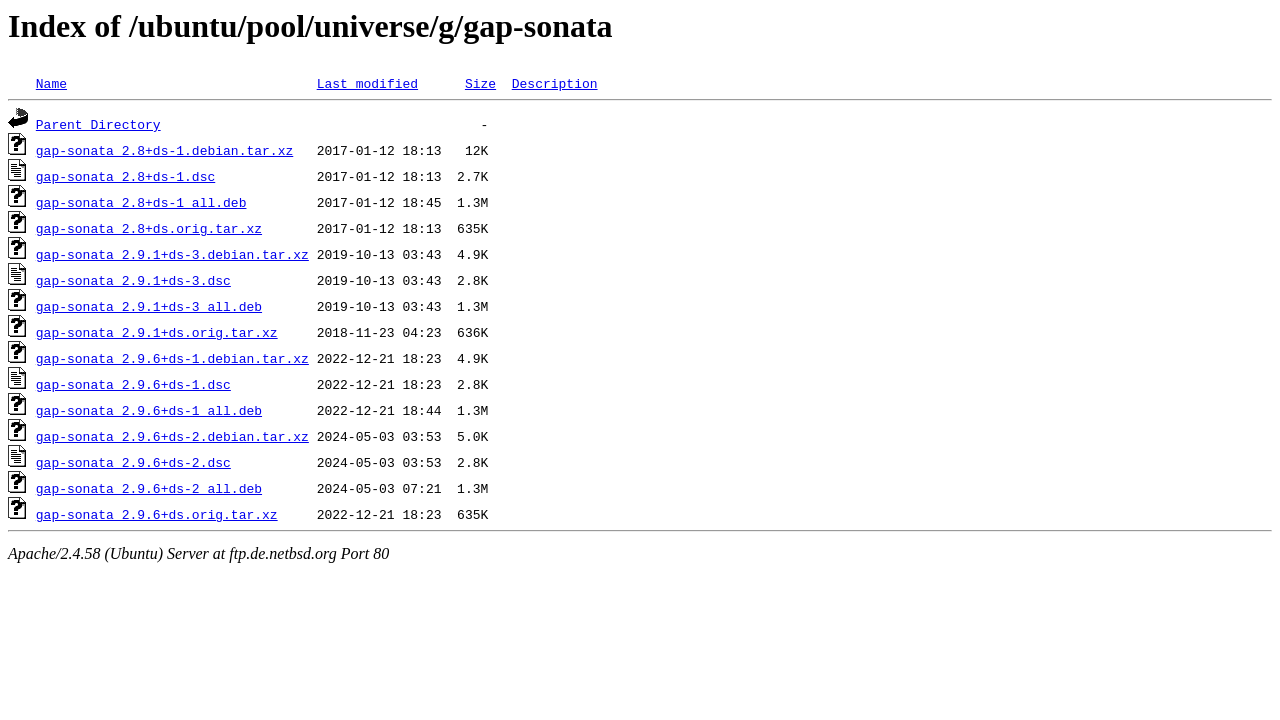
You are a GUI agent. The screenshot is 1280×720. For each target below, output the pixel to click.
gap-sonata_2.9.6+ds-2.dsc (133, 462)
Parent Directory (98, 124)
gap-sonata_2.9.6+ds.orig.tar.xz (157, 514)
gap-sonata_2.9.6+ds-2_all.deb (149, 488)
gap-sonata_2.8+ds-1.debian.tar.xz (164, 150)
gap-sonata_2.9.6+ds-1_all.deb (149, 410)
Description (555, 83)
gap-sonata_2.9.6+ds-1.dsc (133, 384)
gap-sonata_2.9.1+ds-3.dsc (133, 280)
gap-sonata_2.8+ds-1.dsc (125, 176)
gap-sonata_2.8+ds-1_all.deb (141, 202)
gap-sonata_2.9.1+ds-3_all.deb (149, 306)
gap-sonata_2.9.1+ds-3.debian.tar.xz (172, 254)
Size (480, 83)
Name (51, 83)
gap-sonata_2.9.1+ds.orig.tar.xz (157, 332)
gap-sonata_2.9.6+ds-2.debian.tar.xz (172, 436)
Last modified (367, 83)
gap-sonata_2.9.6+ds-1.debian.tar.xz (172, 358)
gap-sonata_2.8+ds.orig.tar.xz (149, 228)
